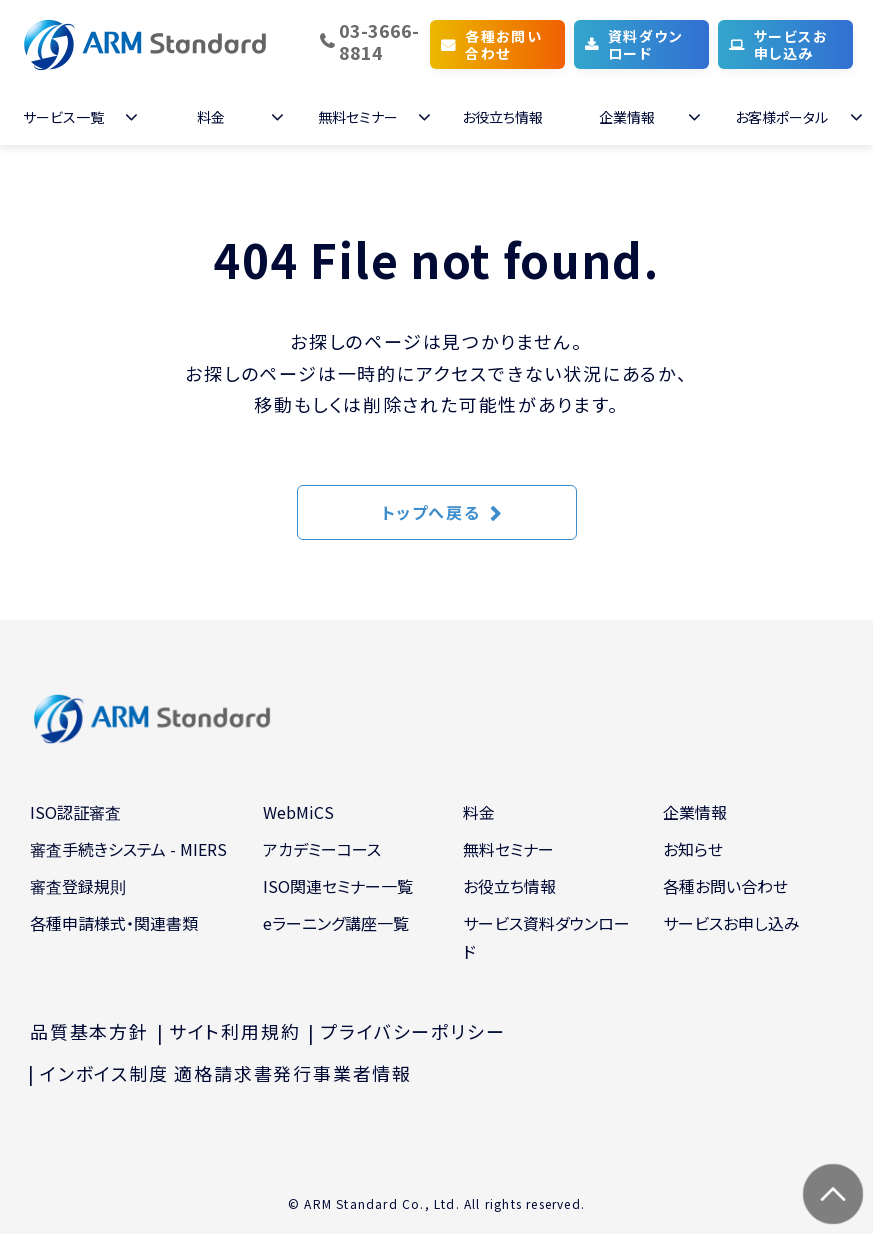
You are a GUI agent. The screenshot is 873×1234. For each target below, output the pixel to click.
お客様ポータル (781, 117)
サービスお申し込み (791, 44)
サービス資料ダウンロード (546, 937)
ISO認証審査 (75, 812)
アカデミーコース (322, 849)
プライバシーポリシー (412, 1031)
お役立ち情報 (502, 117)
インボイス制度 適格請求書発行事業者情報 (226, 1073)
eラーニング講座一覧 (336, 923)
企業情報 (627, 117)
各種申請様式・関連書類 (114, 923)
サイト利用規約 (235, 1031)
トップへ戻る (431, 512)
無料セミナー (358, 117)
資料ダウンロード (645, 44)
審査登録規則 (78, 886)
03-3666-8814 (379, 41)
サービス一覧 (63, 117)
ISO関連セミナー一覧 (338, 886)
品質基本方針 (89, 1031)
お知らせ (693, 849)
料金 (211, 117)
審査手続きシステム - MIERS (128, 849)
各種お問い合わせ (503, 44)
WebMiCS (298, 812)
